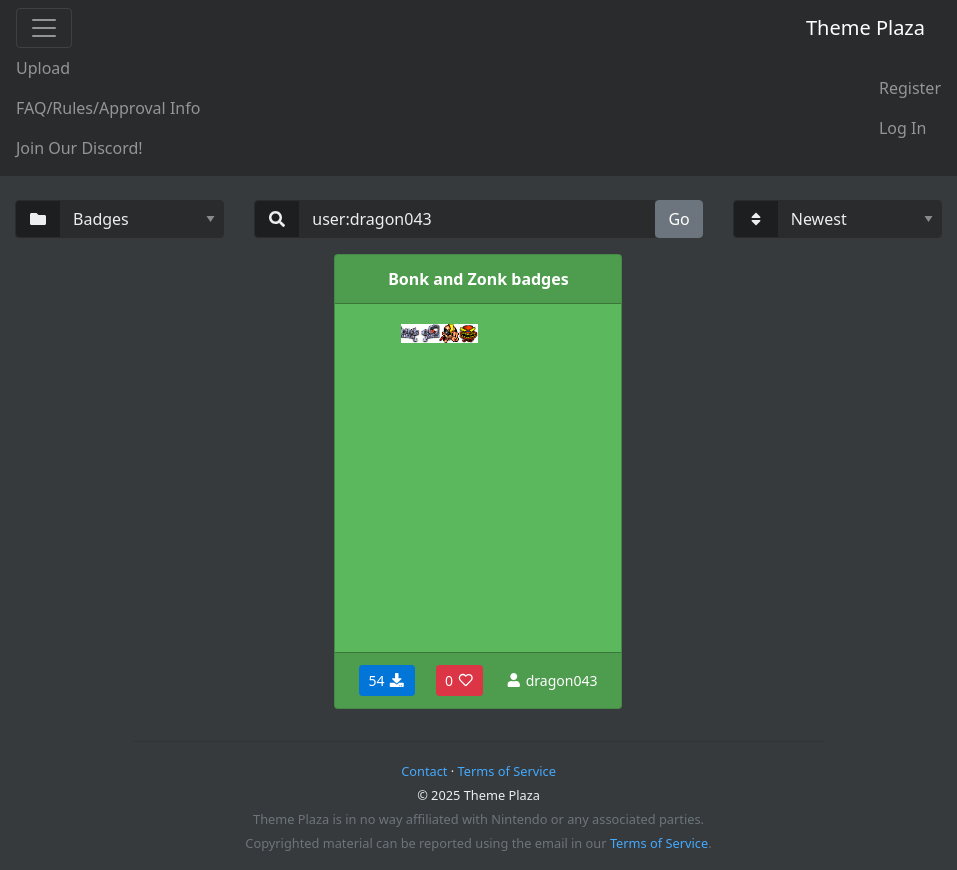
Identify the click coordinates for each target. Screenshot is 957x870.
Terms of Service (507, 771)
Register (910, 88)
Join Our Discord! (79, 148)
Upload (43, 68)
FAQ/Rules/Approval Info (108, 108)
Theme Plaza (865, 27)
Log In (902, 128)
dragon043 (551, 680)
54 (386, 680)
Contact (424, 771)
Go (678, 219)
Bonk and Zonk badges (478, 279)
